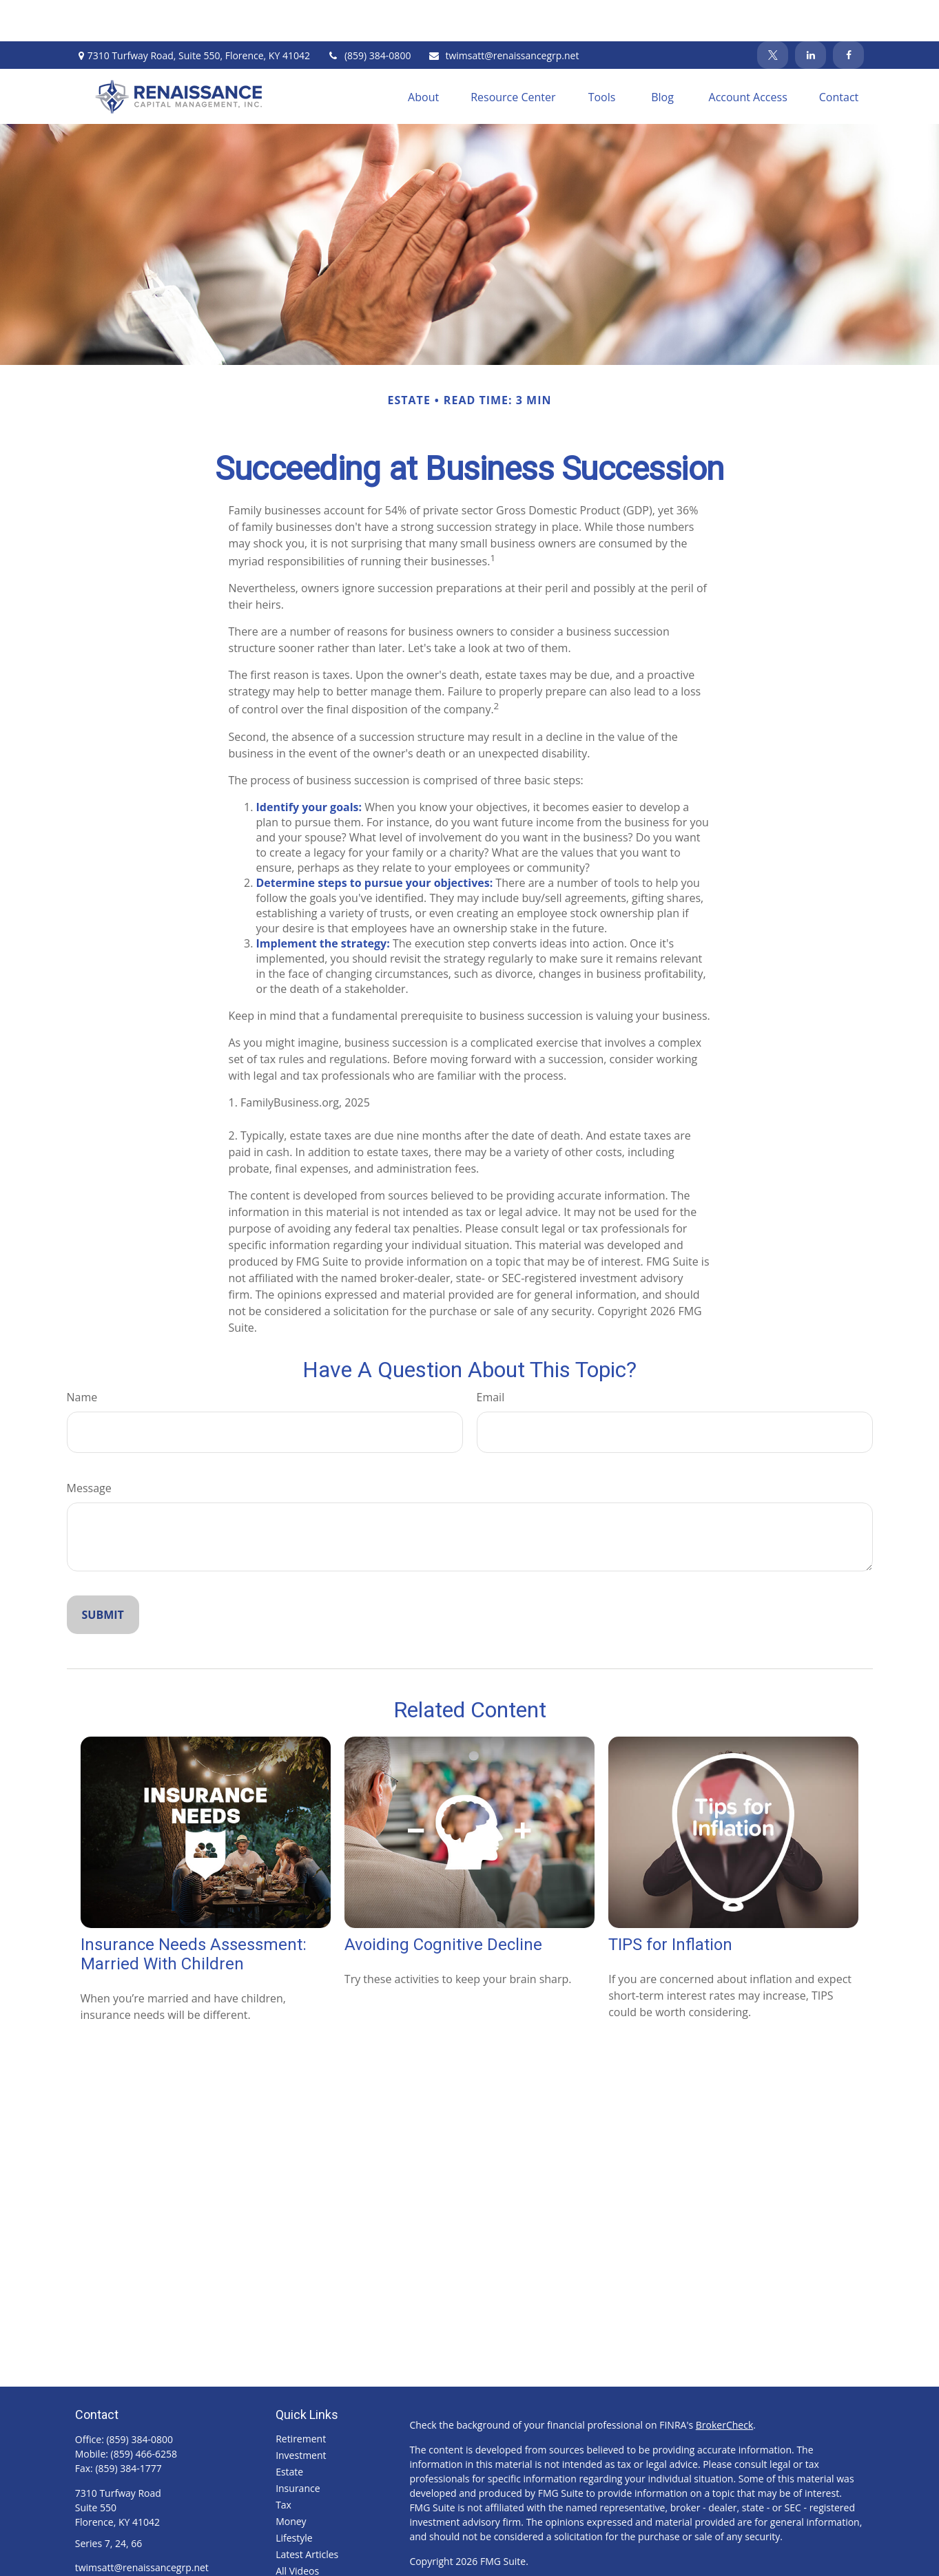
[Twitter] (772, 14)
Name (82, 1355)
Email (491, 1355)
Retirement (301, 2397)
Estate (289, 2430)
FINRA (569, 2559)
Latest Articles (307, 2513)
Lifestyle (294, 2496)
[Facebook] (848, 14)
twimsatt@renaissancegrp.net (503, 14)
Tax (283, 2463)
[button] (423, 55)
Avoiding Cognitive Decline (443, 1903)
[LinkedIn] (810, 14)
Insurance (298, 2446)
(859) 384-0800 (369, 14)
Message (89, 1446)
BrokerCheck (724, 2383)
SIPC (596, 2559)
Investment (301, 2413)
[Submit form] (103, 1573)
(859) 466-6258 (144, 2412)
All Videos (297, 2529)
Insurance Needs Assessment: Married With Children (194, 1913)
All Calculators (307, 2546)
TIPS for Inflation (670, 1903)
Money (291, 2479)
